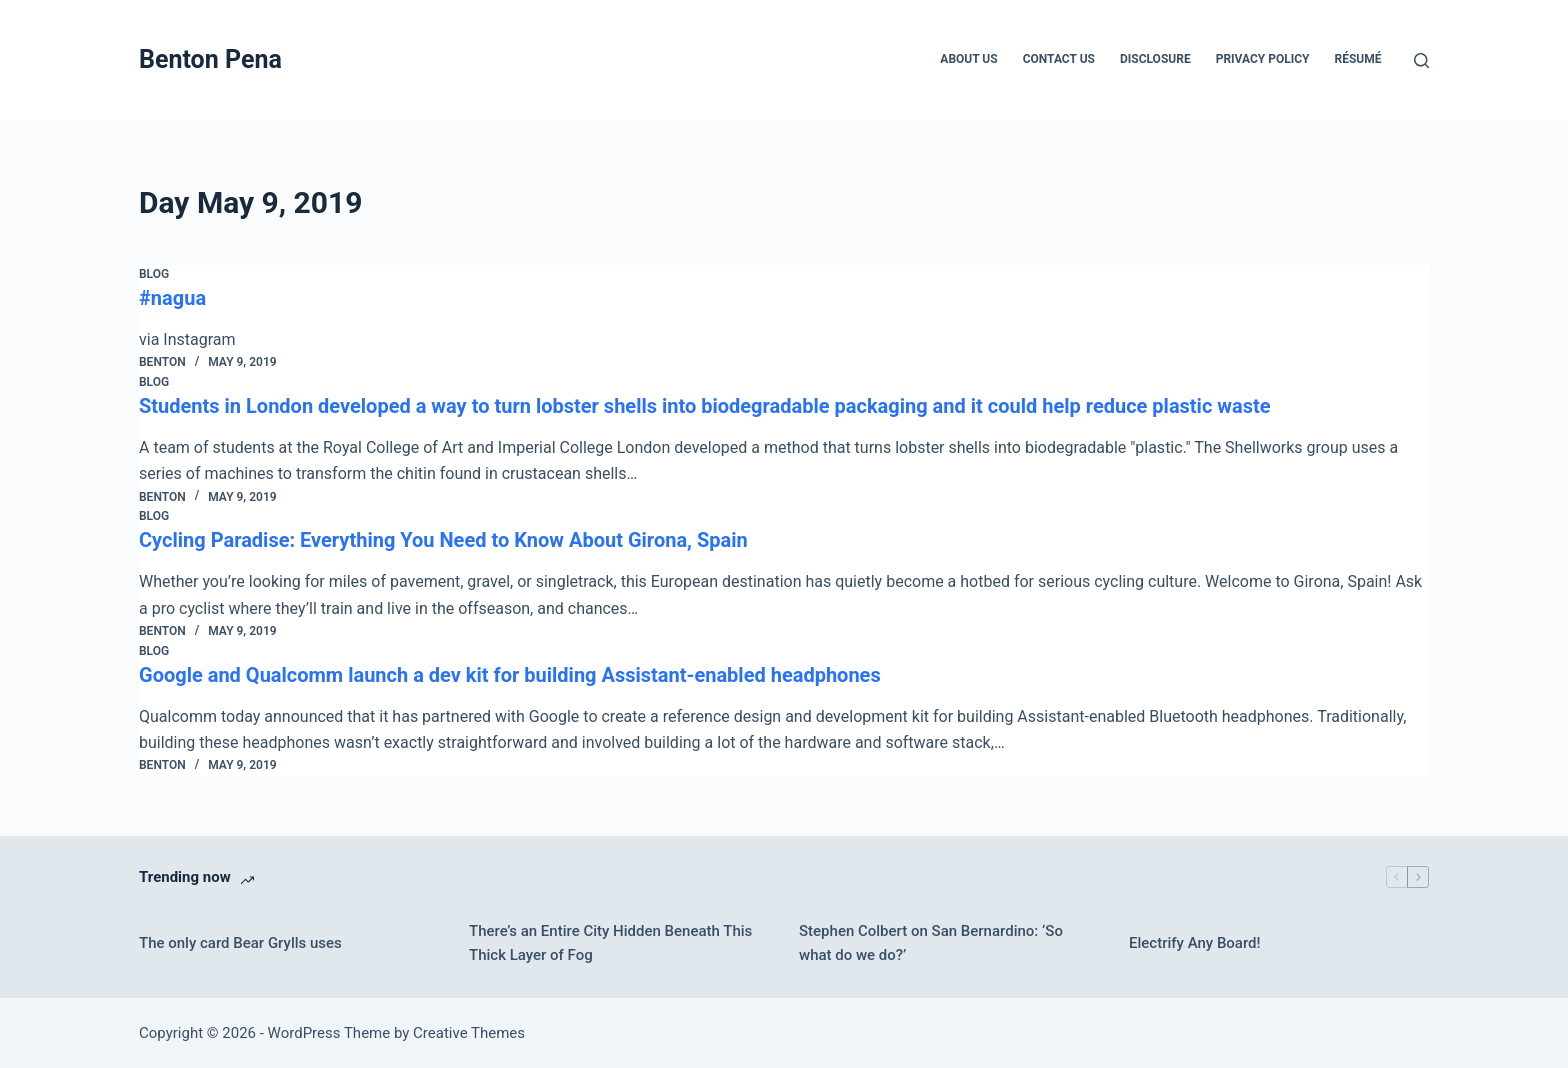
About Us (968, 59)
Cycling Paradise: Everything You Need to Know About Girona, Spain (443, 540)
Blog (154, 274)
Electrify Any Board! (1195, 943)
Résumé (1358, 59)
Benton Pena (210, 59)
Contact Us (1059, 59)
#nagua (172, 298)
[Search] (1421, 60)
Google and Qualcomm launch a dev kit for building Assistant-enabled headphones (510, 675)
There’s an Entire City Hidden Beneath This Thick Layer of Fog (610, 943)
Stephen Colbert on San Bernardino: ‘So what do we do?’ (931, 943)
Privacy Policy (1263, 59)
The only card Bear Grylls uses (240, 943)
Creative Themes (469, 1033)
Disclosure (1155, 59)
